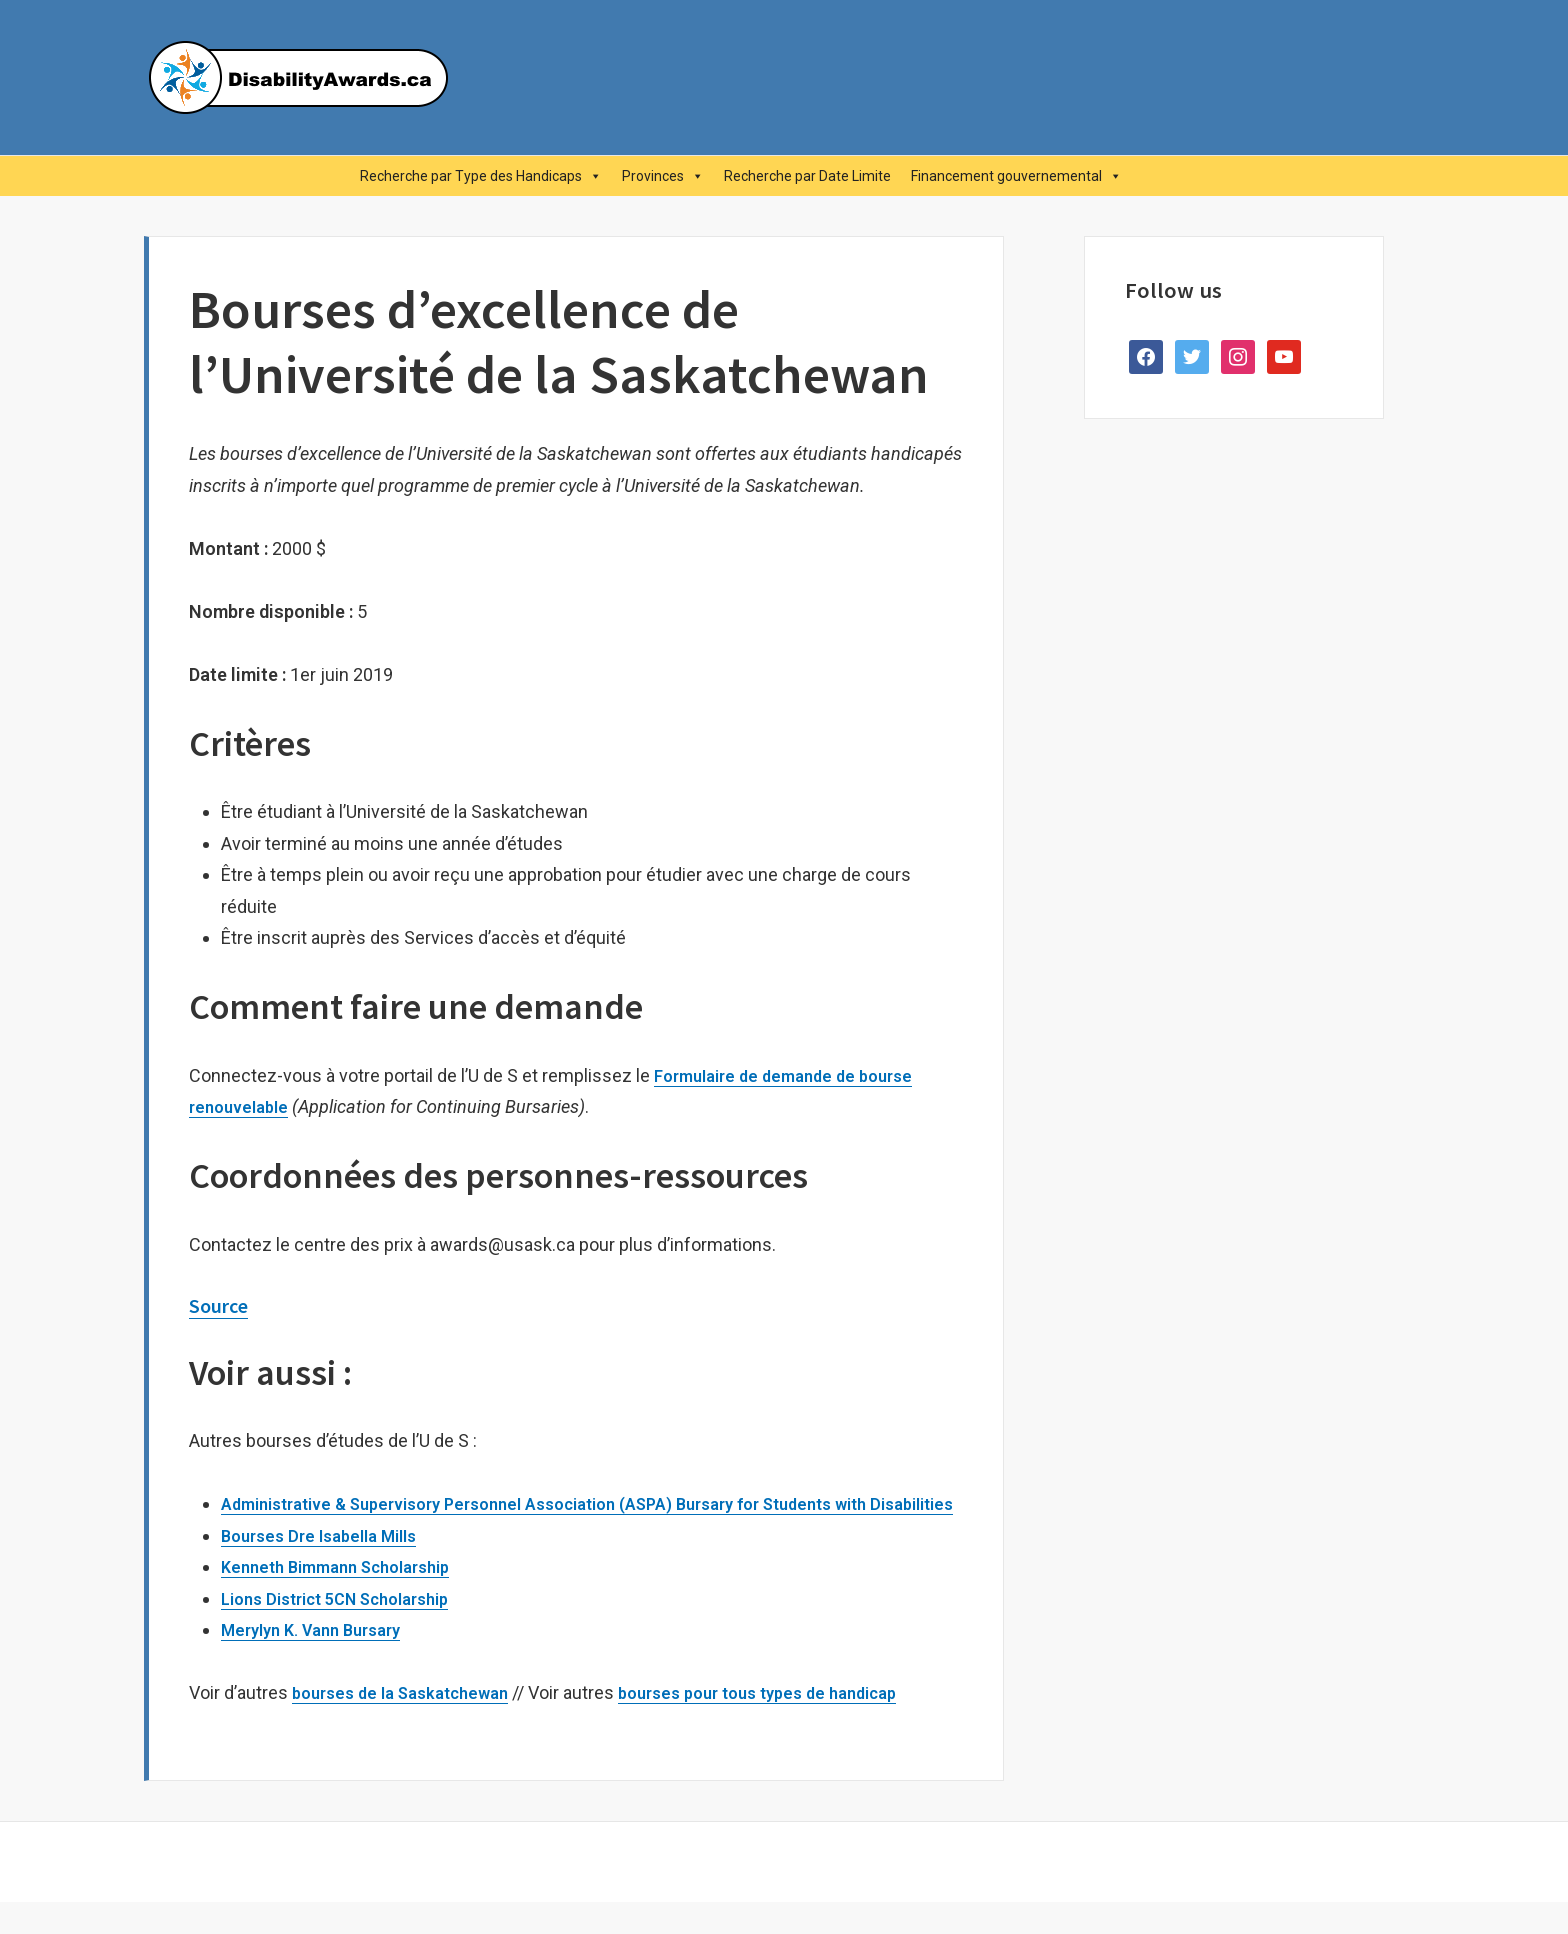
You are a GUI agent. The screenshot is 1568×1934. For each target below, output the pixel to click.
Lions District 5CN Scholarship (348, 1629)
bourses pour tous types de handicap (789, 1724)
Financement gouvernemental (1016, 176)
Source (222, 1305)
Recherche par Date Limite (807, 176)
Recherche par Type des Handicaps (481, 176)
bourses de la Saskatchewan (409, 1724)
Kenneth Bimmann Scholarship (346, 1598)
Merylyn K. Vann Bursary (321, 1661)
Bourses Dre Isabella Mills (328, 1566)
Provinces (663, 176)
